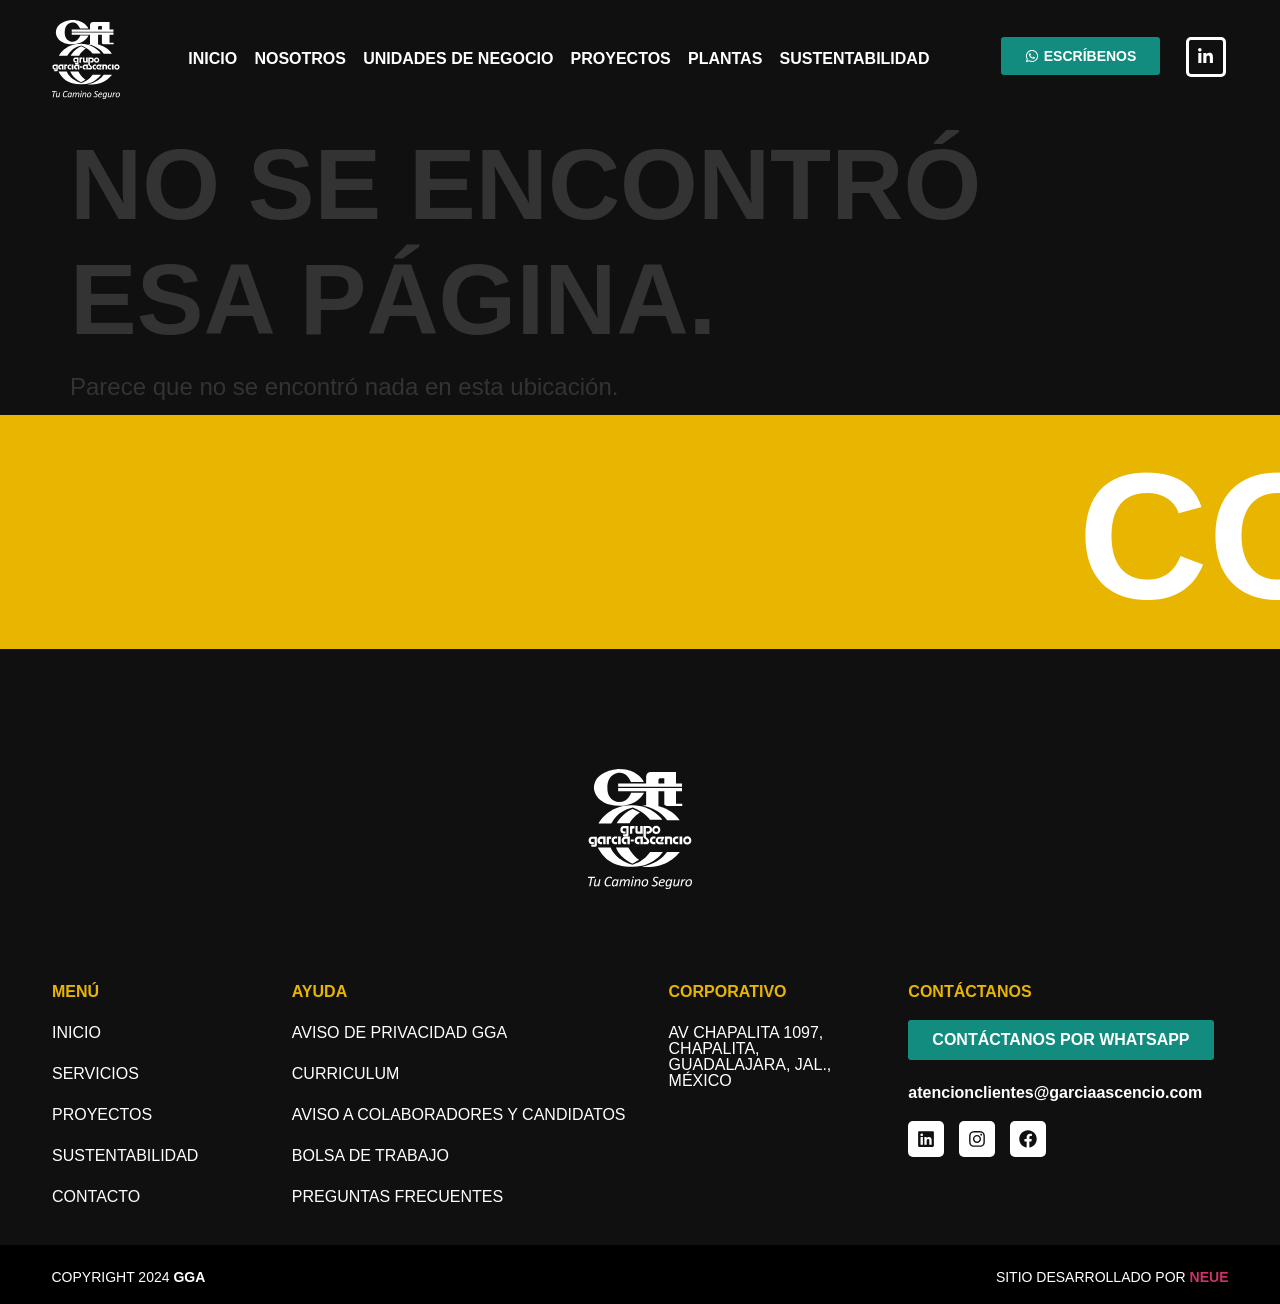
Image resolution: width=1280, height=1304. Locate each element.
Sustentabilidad (855, 58)
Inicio (212, 58)
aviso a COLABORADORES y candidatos (459, 1114)
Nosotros (300, 58)
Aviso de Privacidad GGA (399, 1032)
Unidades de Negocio (458, 58)
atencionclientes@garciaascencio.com (1055, 1092)
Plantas (725, 58)
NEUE (1209, 1277)
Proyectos (621, 58)
